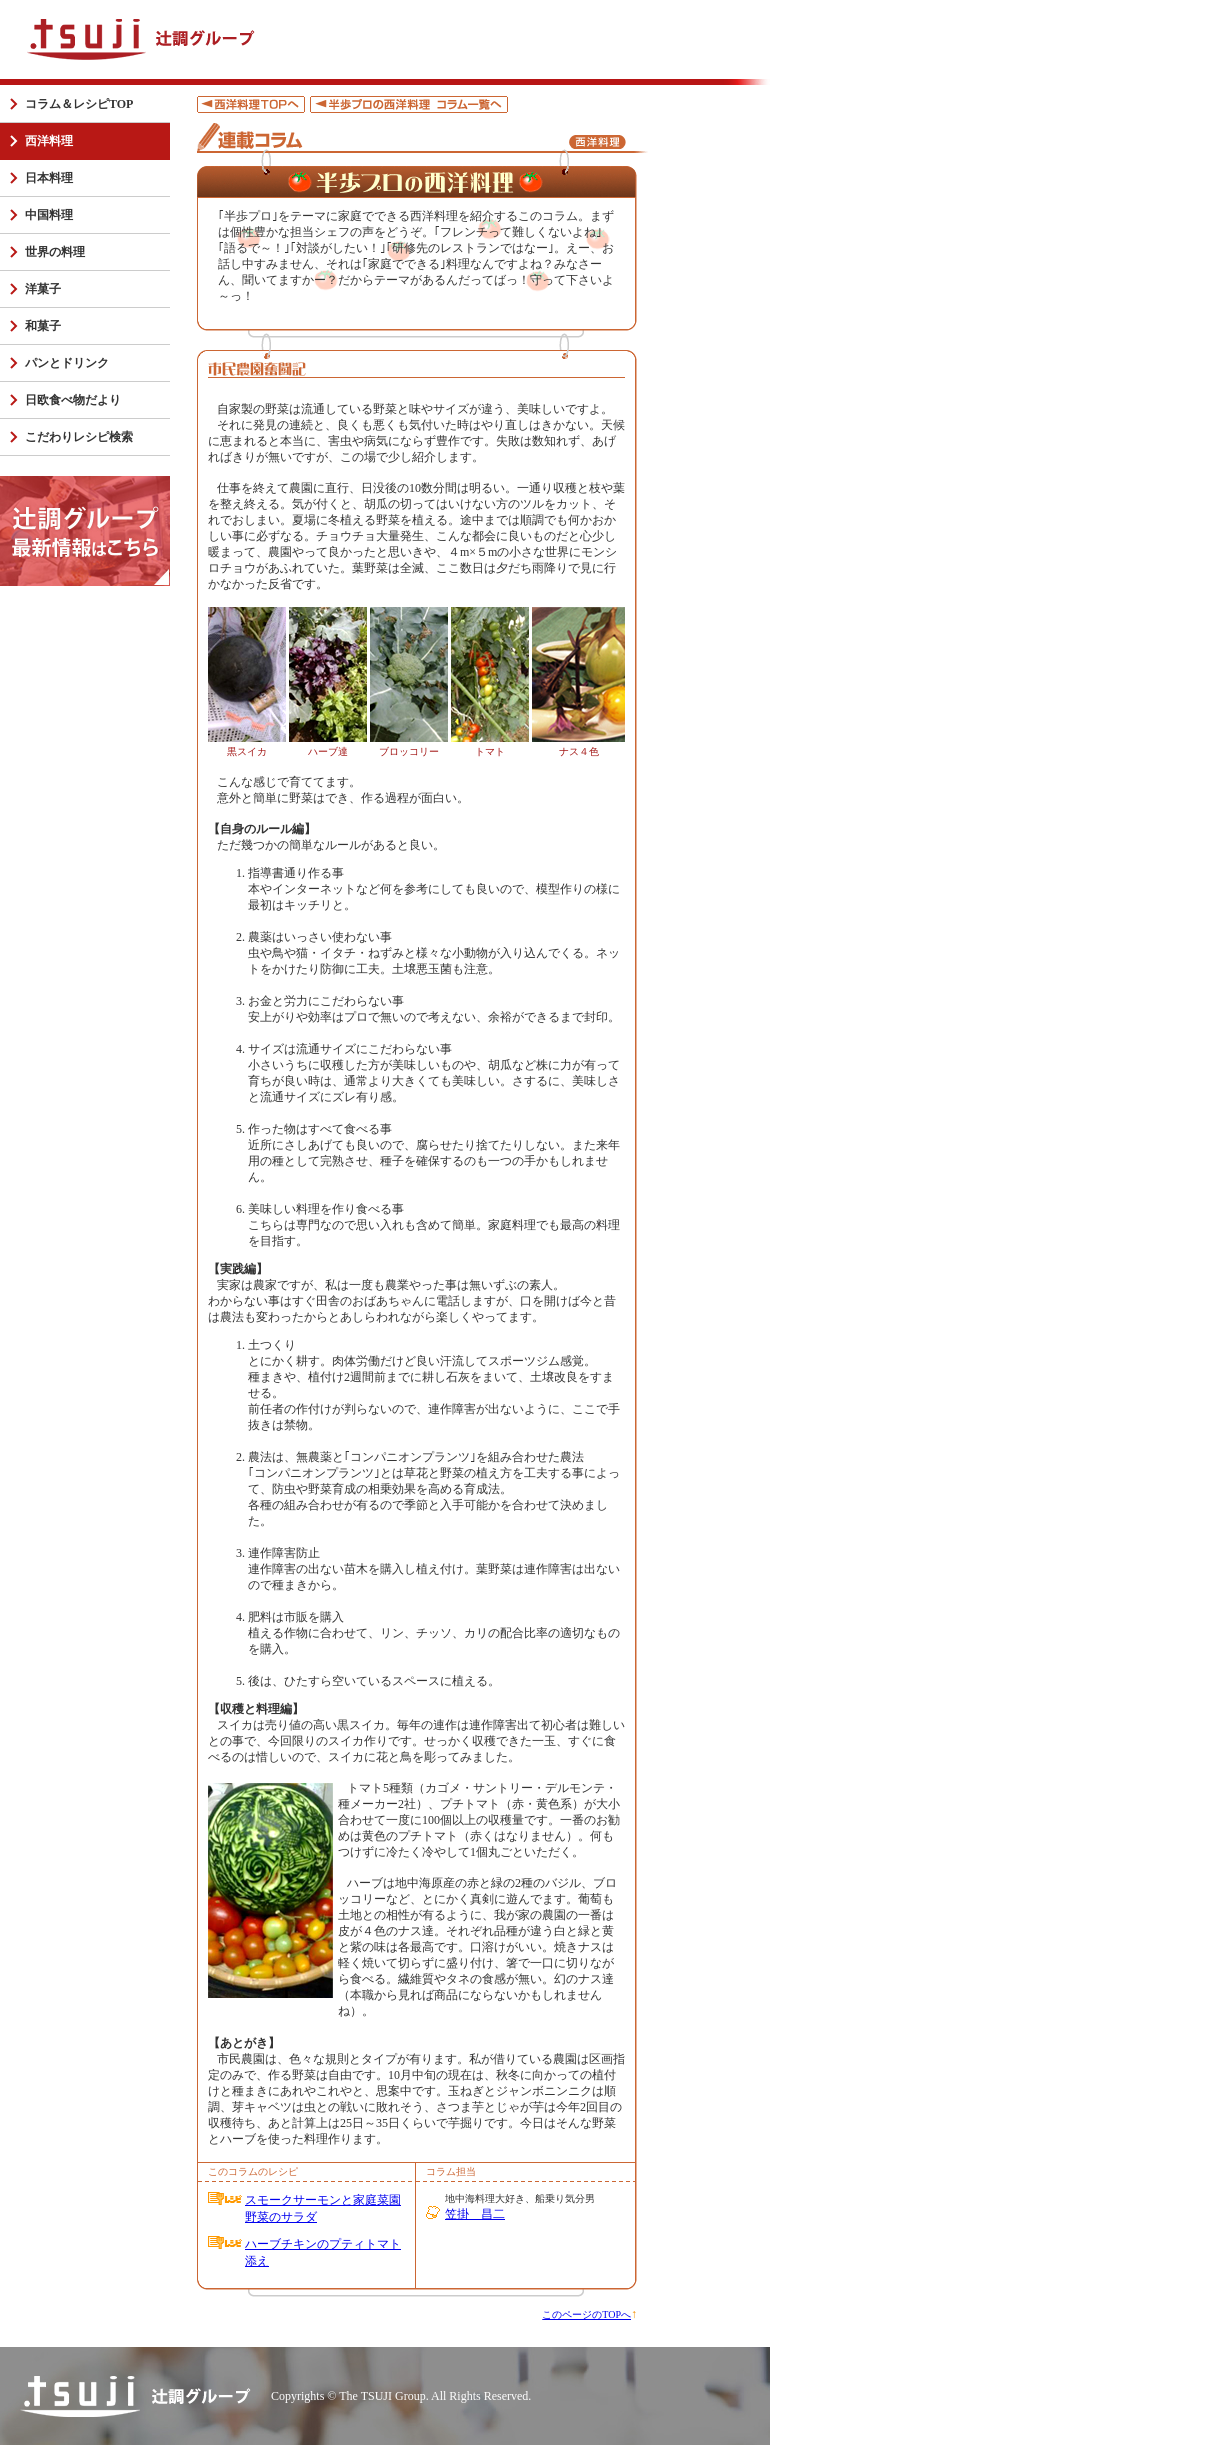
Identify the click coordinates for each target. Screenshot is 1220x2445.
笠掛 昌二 (475, 2214)
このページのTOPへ (586, 2314)
